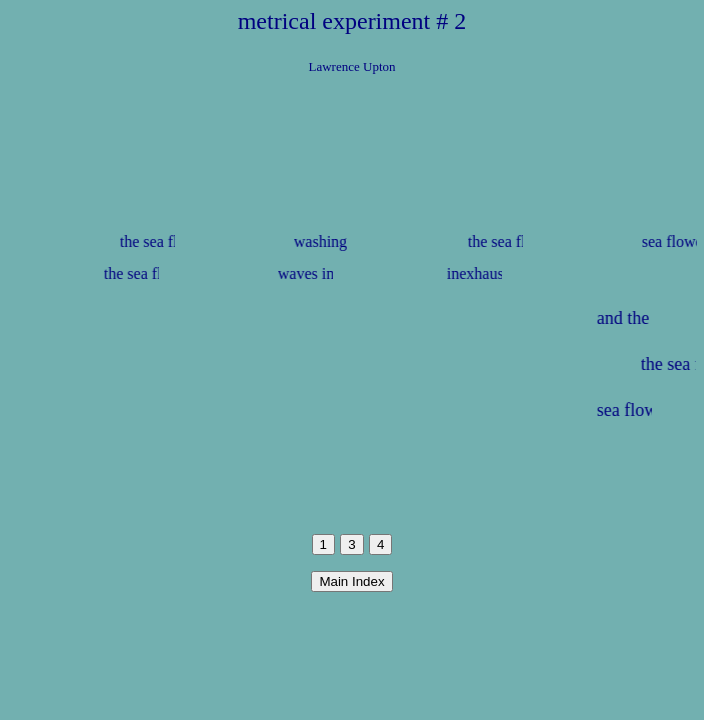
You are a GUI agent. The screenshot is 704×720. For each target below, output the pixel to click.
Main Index (351, 581)
